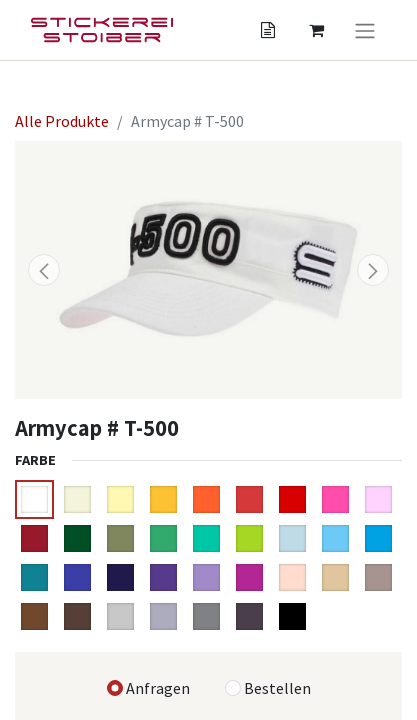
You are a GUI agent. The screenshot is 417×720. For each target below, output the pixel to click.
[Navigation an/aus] (365, 30)
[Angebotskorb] (268, 30)
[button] (44, 270)
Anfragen (158, 688)
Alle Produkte (62, 121)
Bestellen (277, 688)
